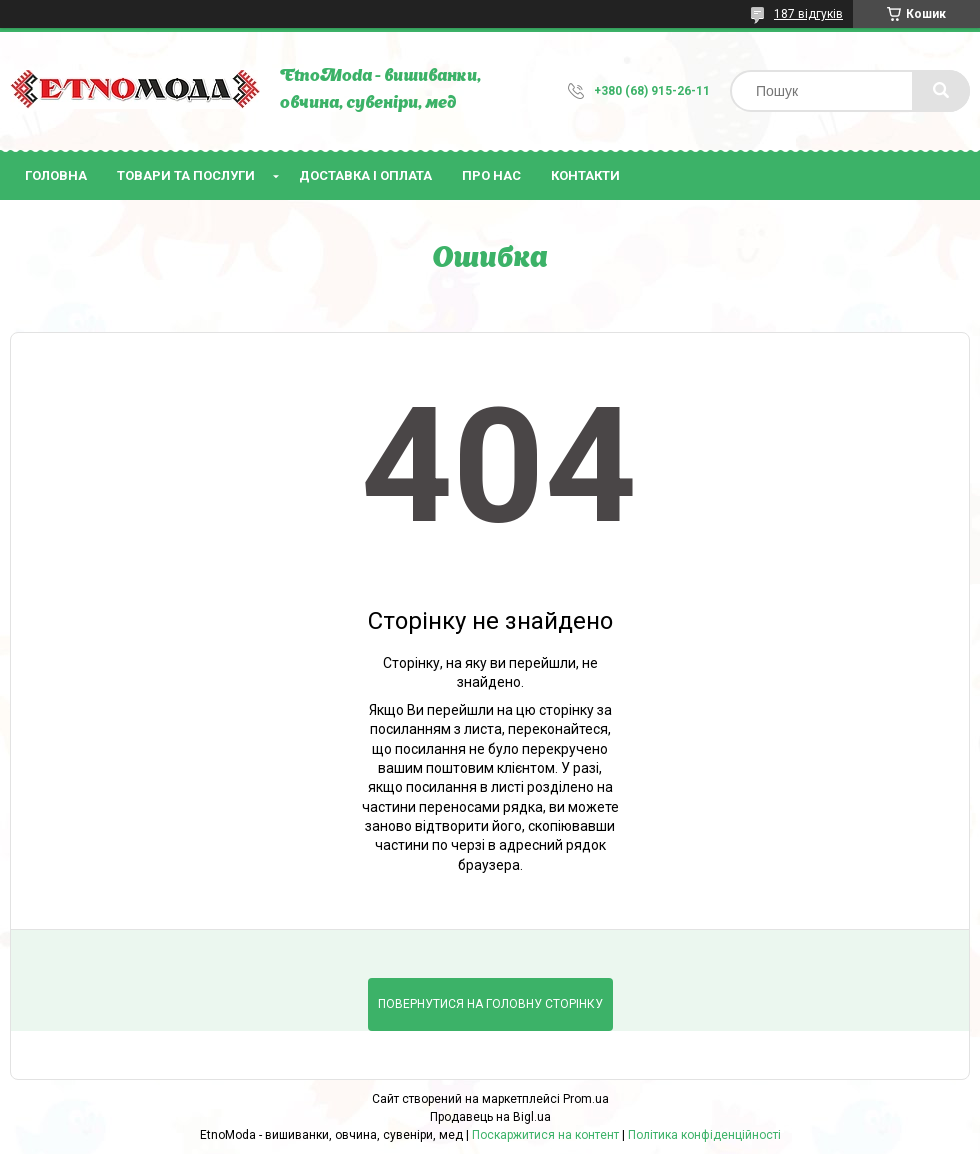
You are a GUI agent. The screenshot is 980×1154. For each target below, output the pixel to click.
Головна (56, 175)
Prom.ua (586, 1099)
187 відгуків (808, 14)
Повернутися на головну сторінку (490, 1004)
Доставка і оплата (365, 175)
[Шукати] (941, 91)
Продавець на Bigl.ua (490, 1117)
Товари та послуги (186, 175)
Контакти (585, 175)
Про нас (491, 175)
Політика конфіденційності (704, 1135)
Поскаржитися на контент (545, 1135)
